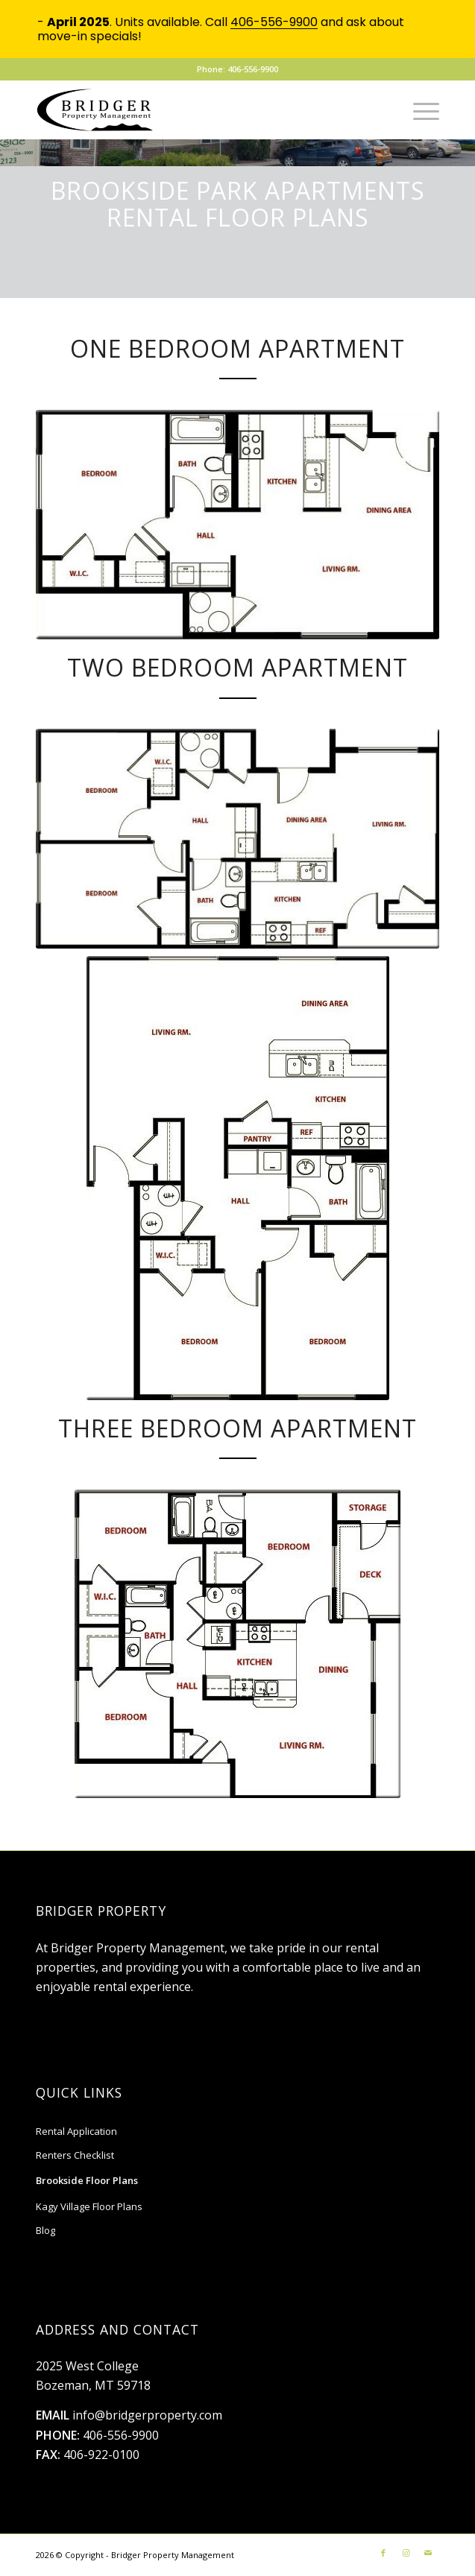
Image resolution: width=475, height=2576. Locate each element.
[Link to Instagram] (405, 2553)
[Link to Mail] (428, 2553)
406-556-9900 (121, 2435)
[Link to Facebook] (383, 2553)
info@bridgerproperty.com (147, 2415)
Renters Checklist (75, 2155)
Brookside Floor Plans (87, 2180)
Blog (45, 2230)
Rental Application (76, 2131)
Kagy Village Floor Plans (89, 2206)
